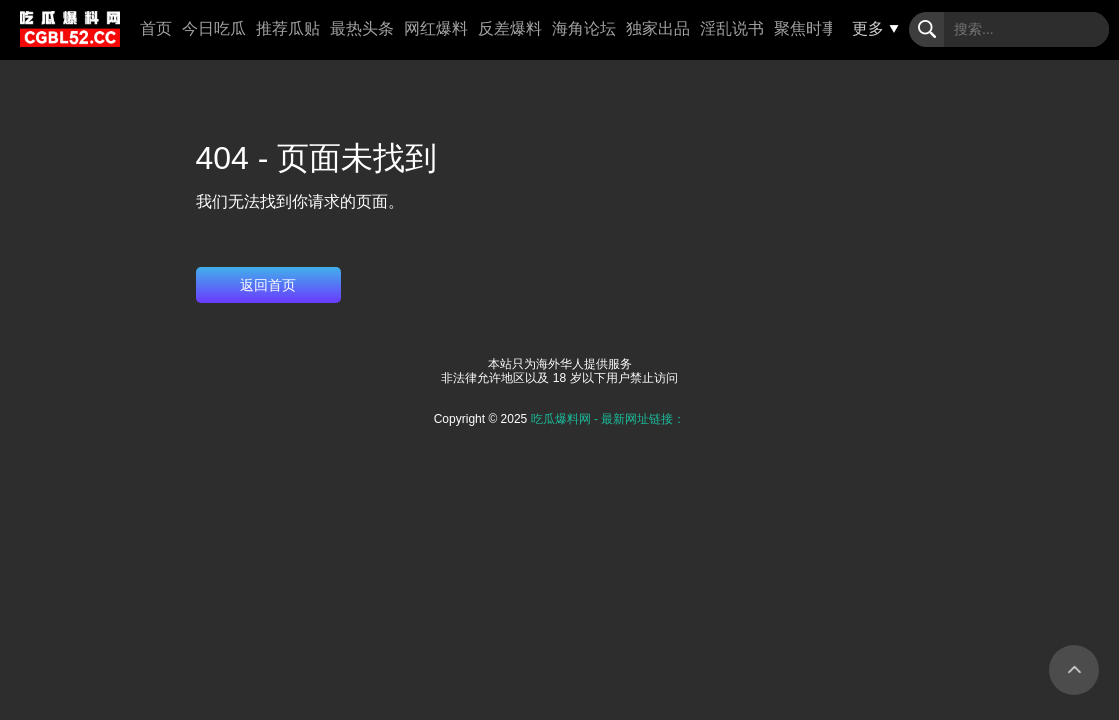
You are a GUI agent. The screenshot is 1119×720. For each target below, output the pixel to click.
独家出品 (658, 28)
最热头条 (362, 28)
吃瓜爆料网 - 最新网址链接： (608, 419)
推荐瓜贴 (288, 28)
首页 (156, 28)
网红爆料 (436, 28)
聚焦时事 (806, 28)
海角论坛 (584, 28)
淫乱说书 (732, 28)
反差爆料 (510, 28)
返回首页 (268, 285)
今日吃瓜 (214, 28)
